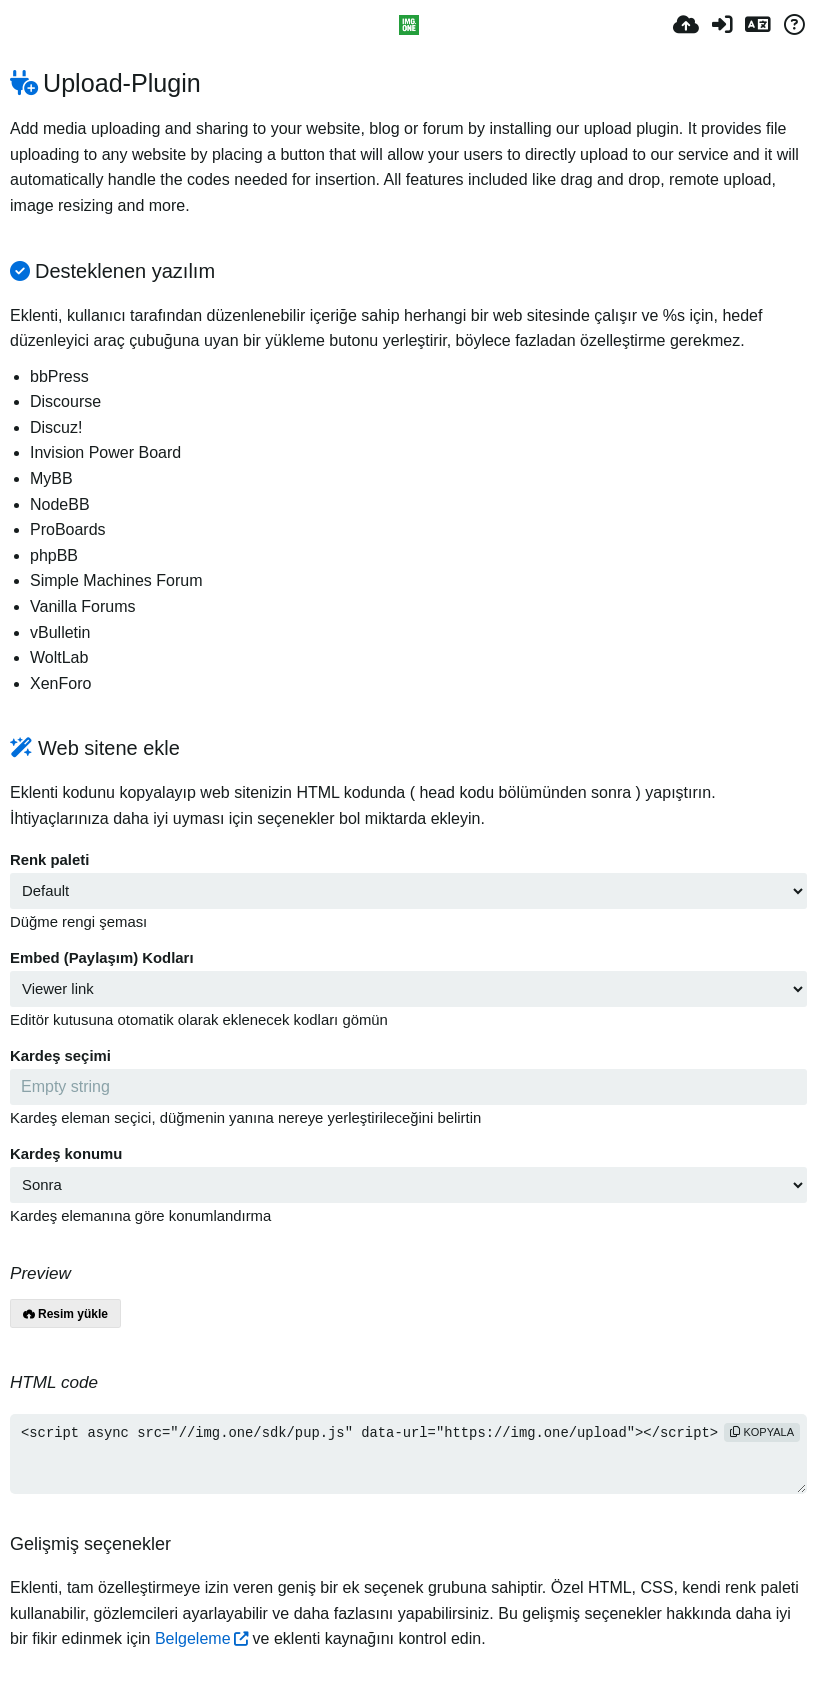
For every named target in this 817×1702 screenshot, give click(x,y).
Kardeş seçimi (60, 1056)
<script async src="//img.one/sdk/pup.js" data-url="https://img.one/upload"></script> (408, 1454)
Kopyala (762, 1432)
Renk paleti (49, 860)
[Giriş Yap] (722, 25)
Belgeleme (193, 1638)
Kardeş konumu (66, 1154)
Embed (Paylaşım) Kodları (102, 958)
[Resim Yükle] (686, 25)
